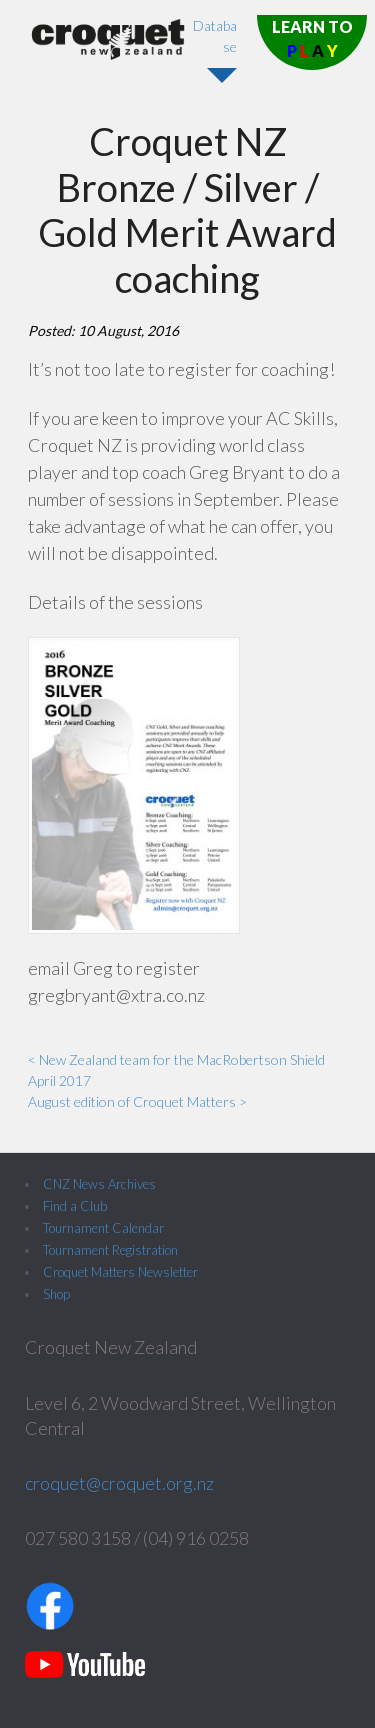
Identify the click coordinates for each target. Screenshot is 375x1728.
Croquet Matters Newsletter (120, 1272)
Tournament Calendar (103, 1228)
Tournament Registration (110, 1250)
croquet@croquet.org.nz (119, 1483)
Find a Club (75, 1206)
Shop (56, 1294)
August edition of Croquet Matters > (137, 1101)
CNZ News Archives (99, 1184)
